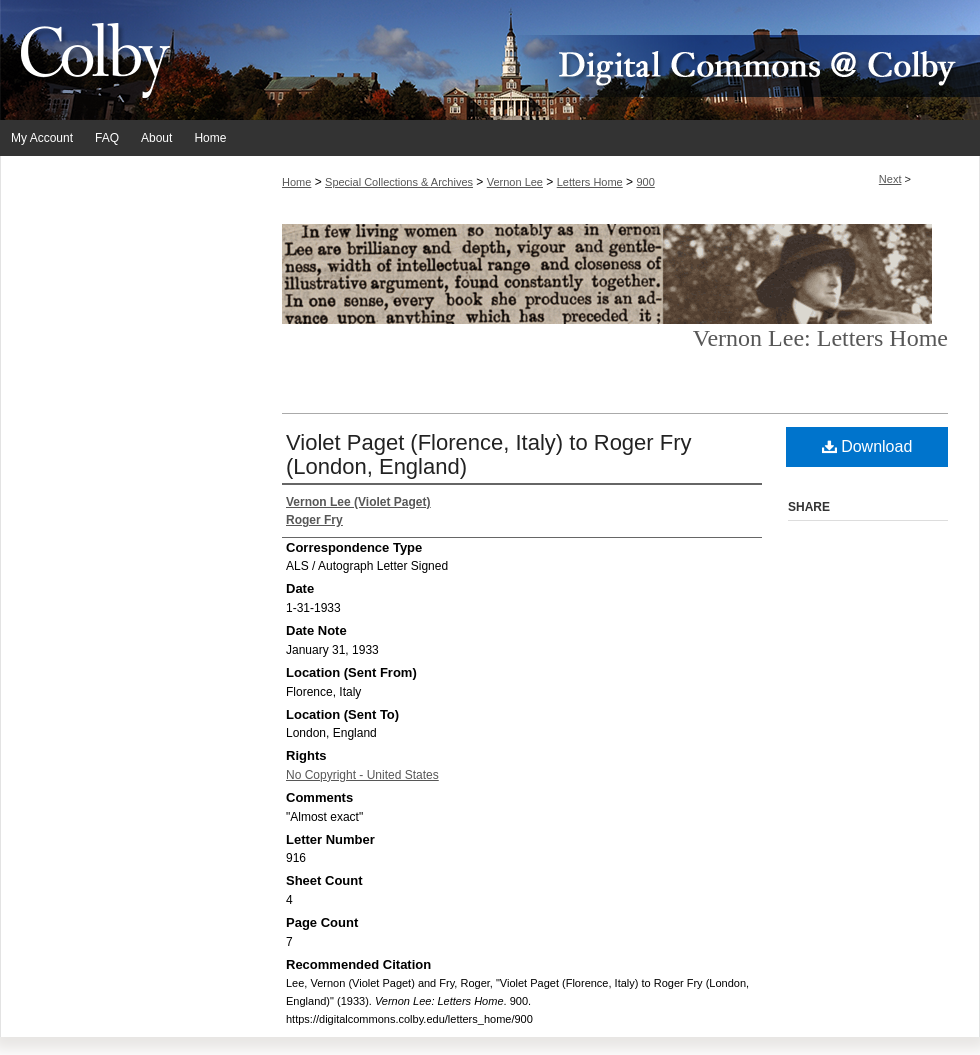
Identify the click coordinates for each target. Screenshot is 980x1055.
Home (296, 182)
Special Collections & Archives (399, 182)
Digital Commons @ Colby (610, 60)
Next (890, 179)
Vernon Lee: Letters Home (820, 338)
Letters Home (590, 182)
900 (645, 182)
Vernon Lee (515, 182)
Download (867, 446)
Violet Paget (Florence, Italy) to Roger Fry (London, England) (489, 454)
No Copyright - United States (362, 775)
